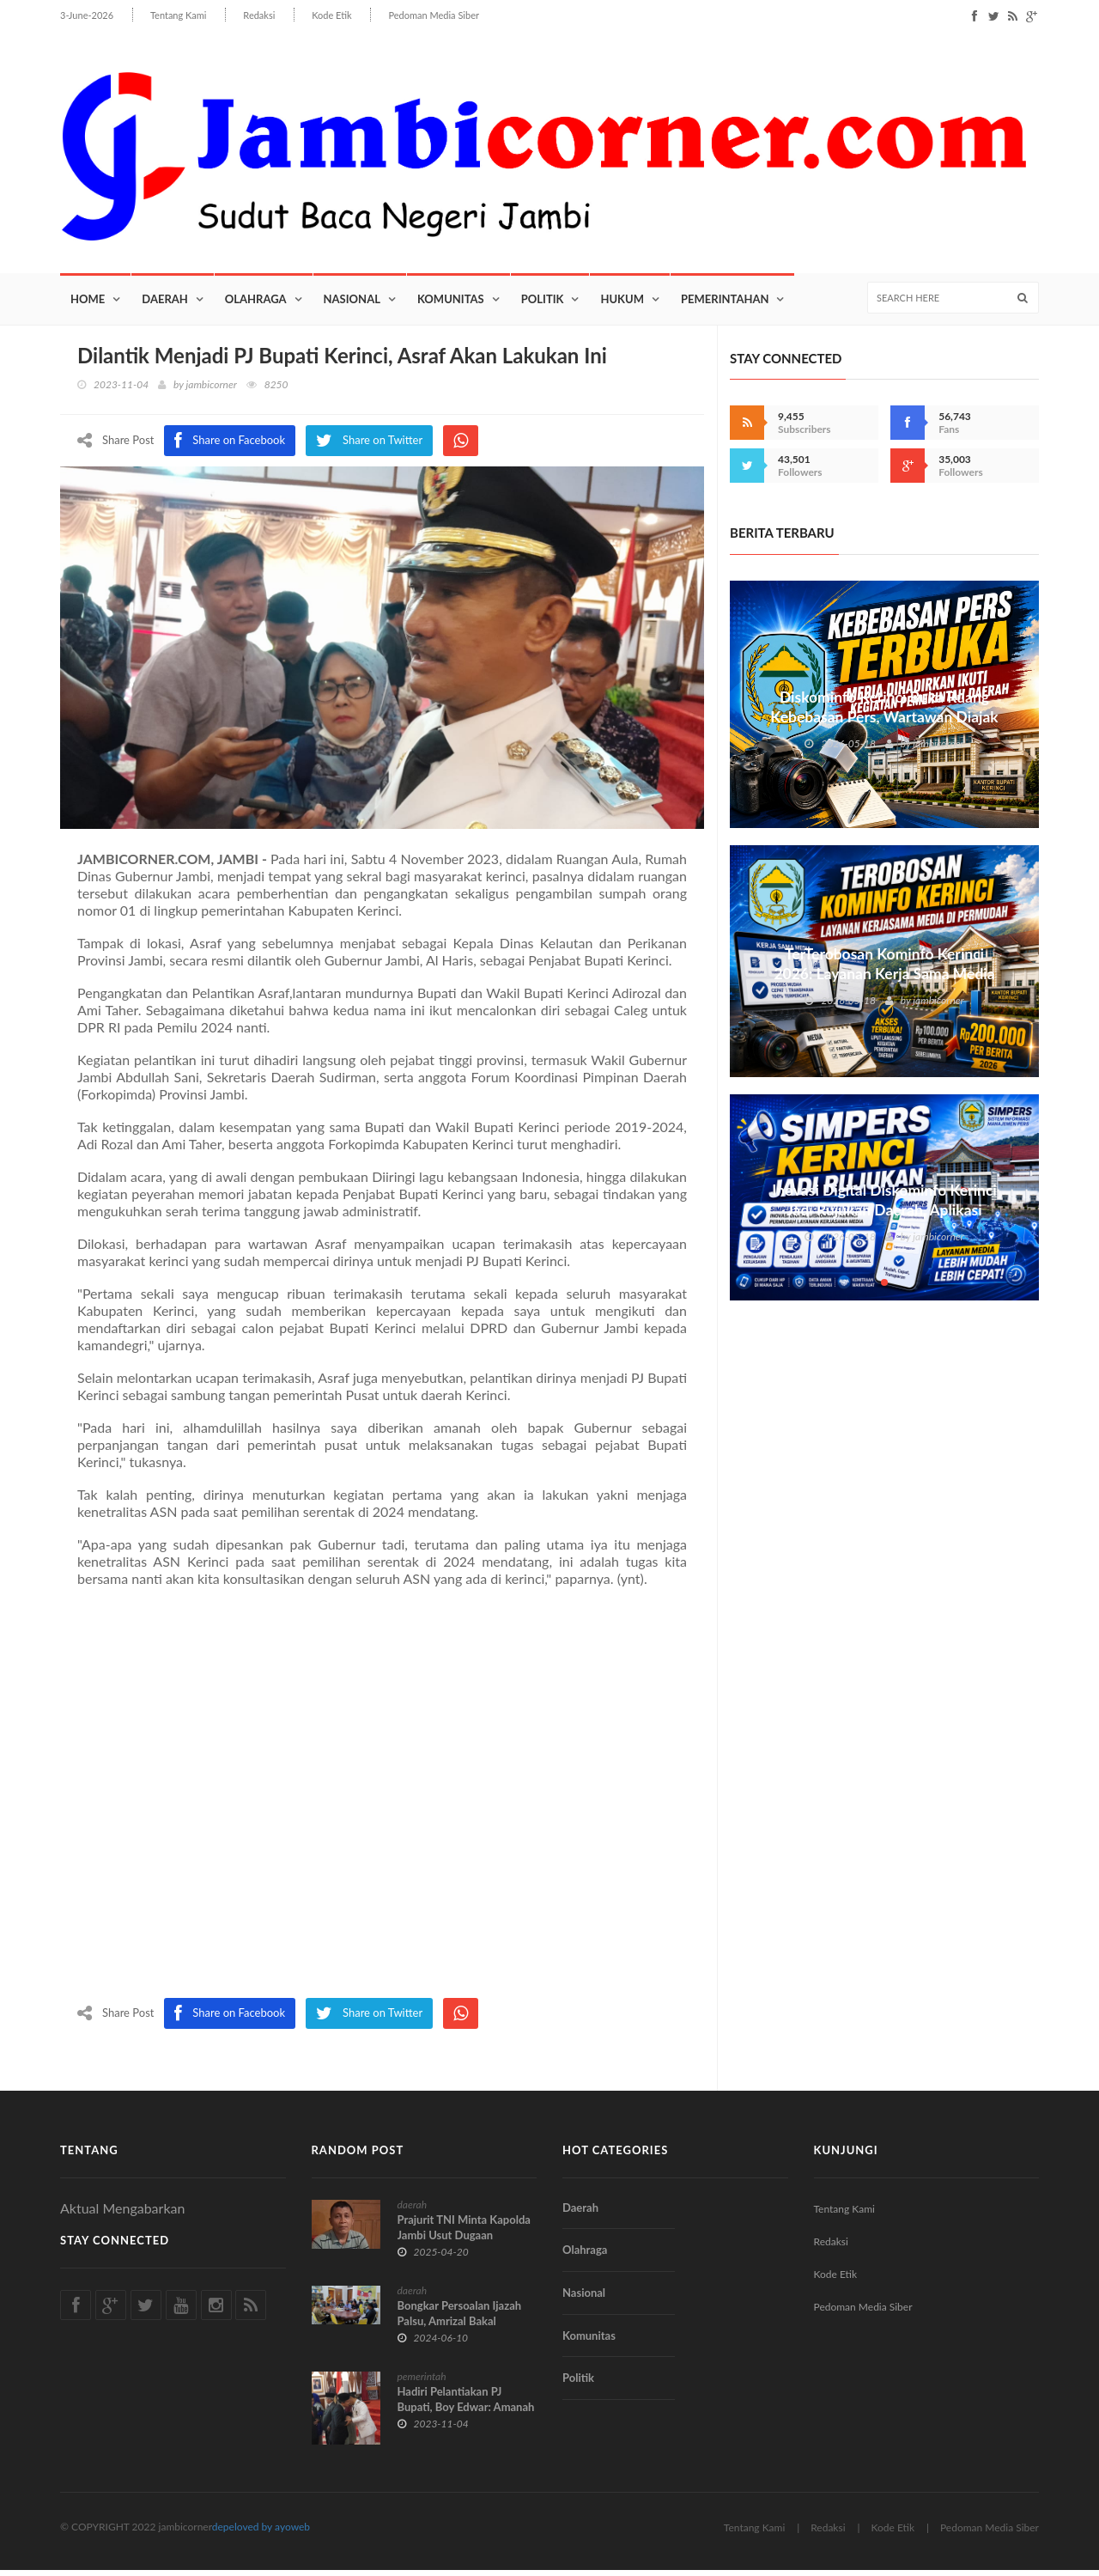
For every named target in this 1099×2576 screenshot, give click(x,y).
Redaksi (259, 15)
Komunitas (450, 305)
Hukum (622, 305)
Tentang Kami (178, 15)
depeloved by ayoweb (261, 2532)
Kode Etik (331, 15)
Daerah (165, 305)
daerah (413, 2210)
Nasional (352, 305)
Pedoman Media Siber (433, 15)
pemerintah (422, 2382)
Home (87, 305)
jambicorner (211, 390)
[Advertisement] (382, 1801)
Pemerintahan (725, 305)
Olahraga (256, 305)
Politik (542, 305)
